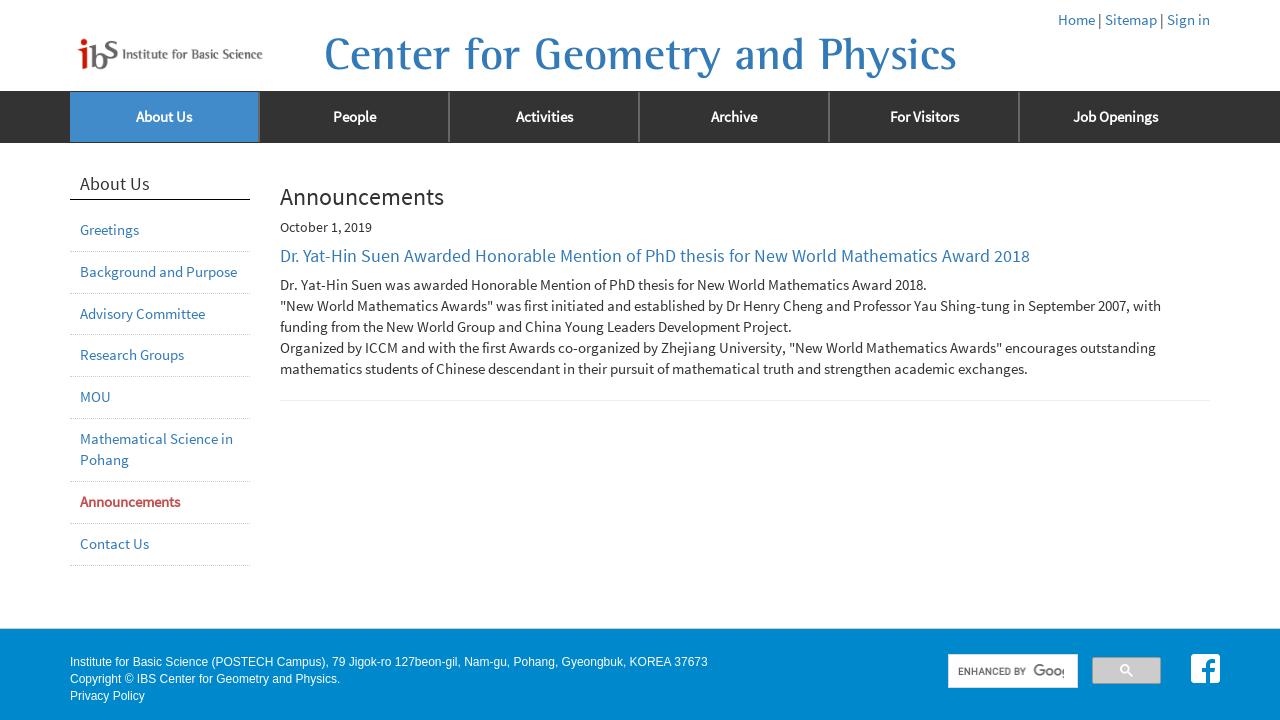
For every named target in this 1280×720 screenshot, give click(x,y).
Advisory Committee (142, 314)
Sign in (1188, 20)
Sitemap (1131, 20)
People (354, 117)
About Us (164, 117)
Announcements (130, 502)
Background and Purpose (158, 272)
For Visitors (924, 117)
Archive (734, 117)
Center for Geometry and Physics (640, 55)
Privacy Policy (107, 696)
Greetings (109, 230)
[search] (1011, 671)
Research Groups (132, 355)
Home (1076, 20)
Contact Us (114, 544)
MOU (95, 397)
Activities (544, 117)
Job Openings (1115, 117)
